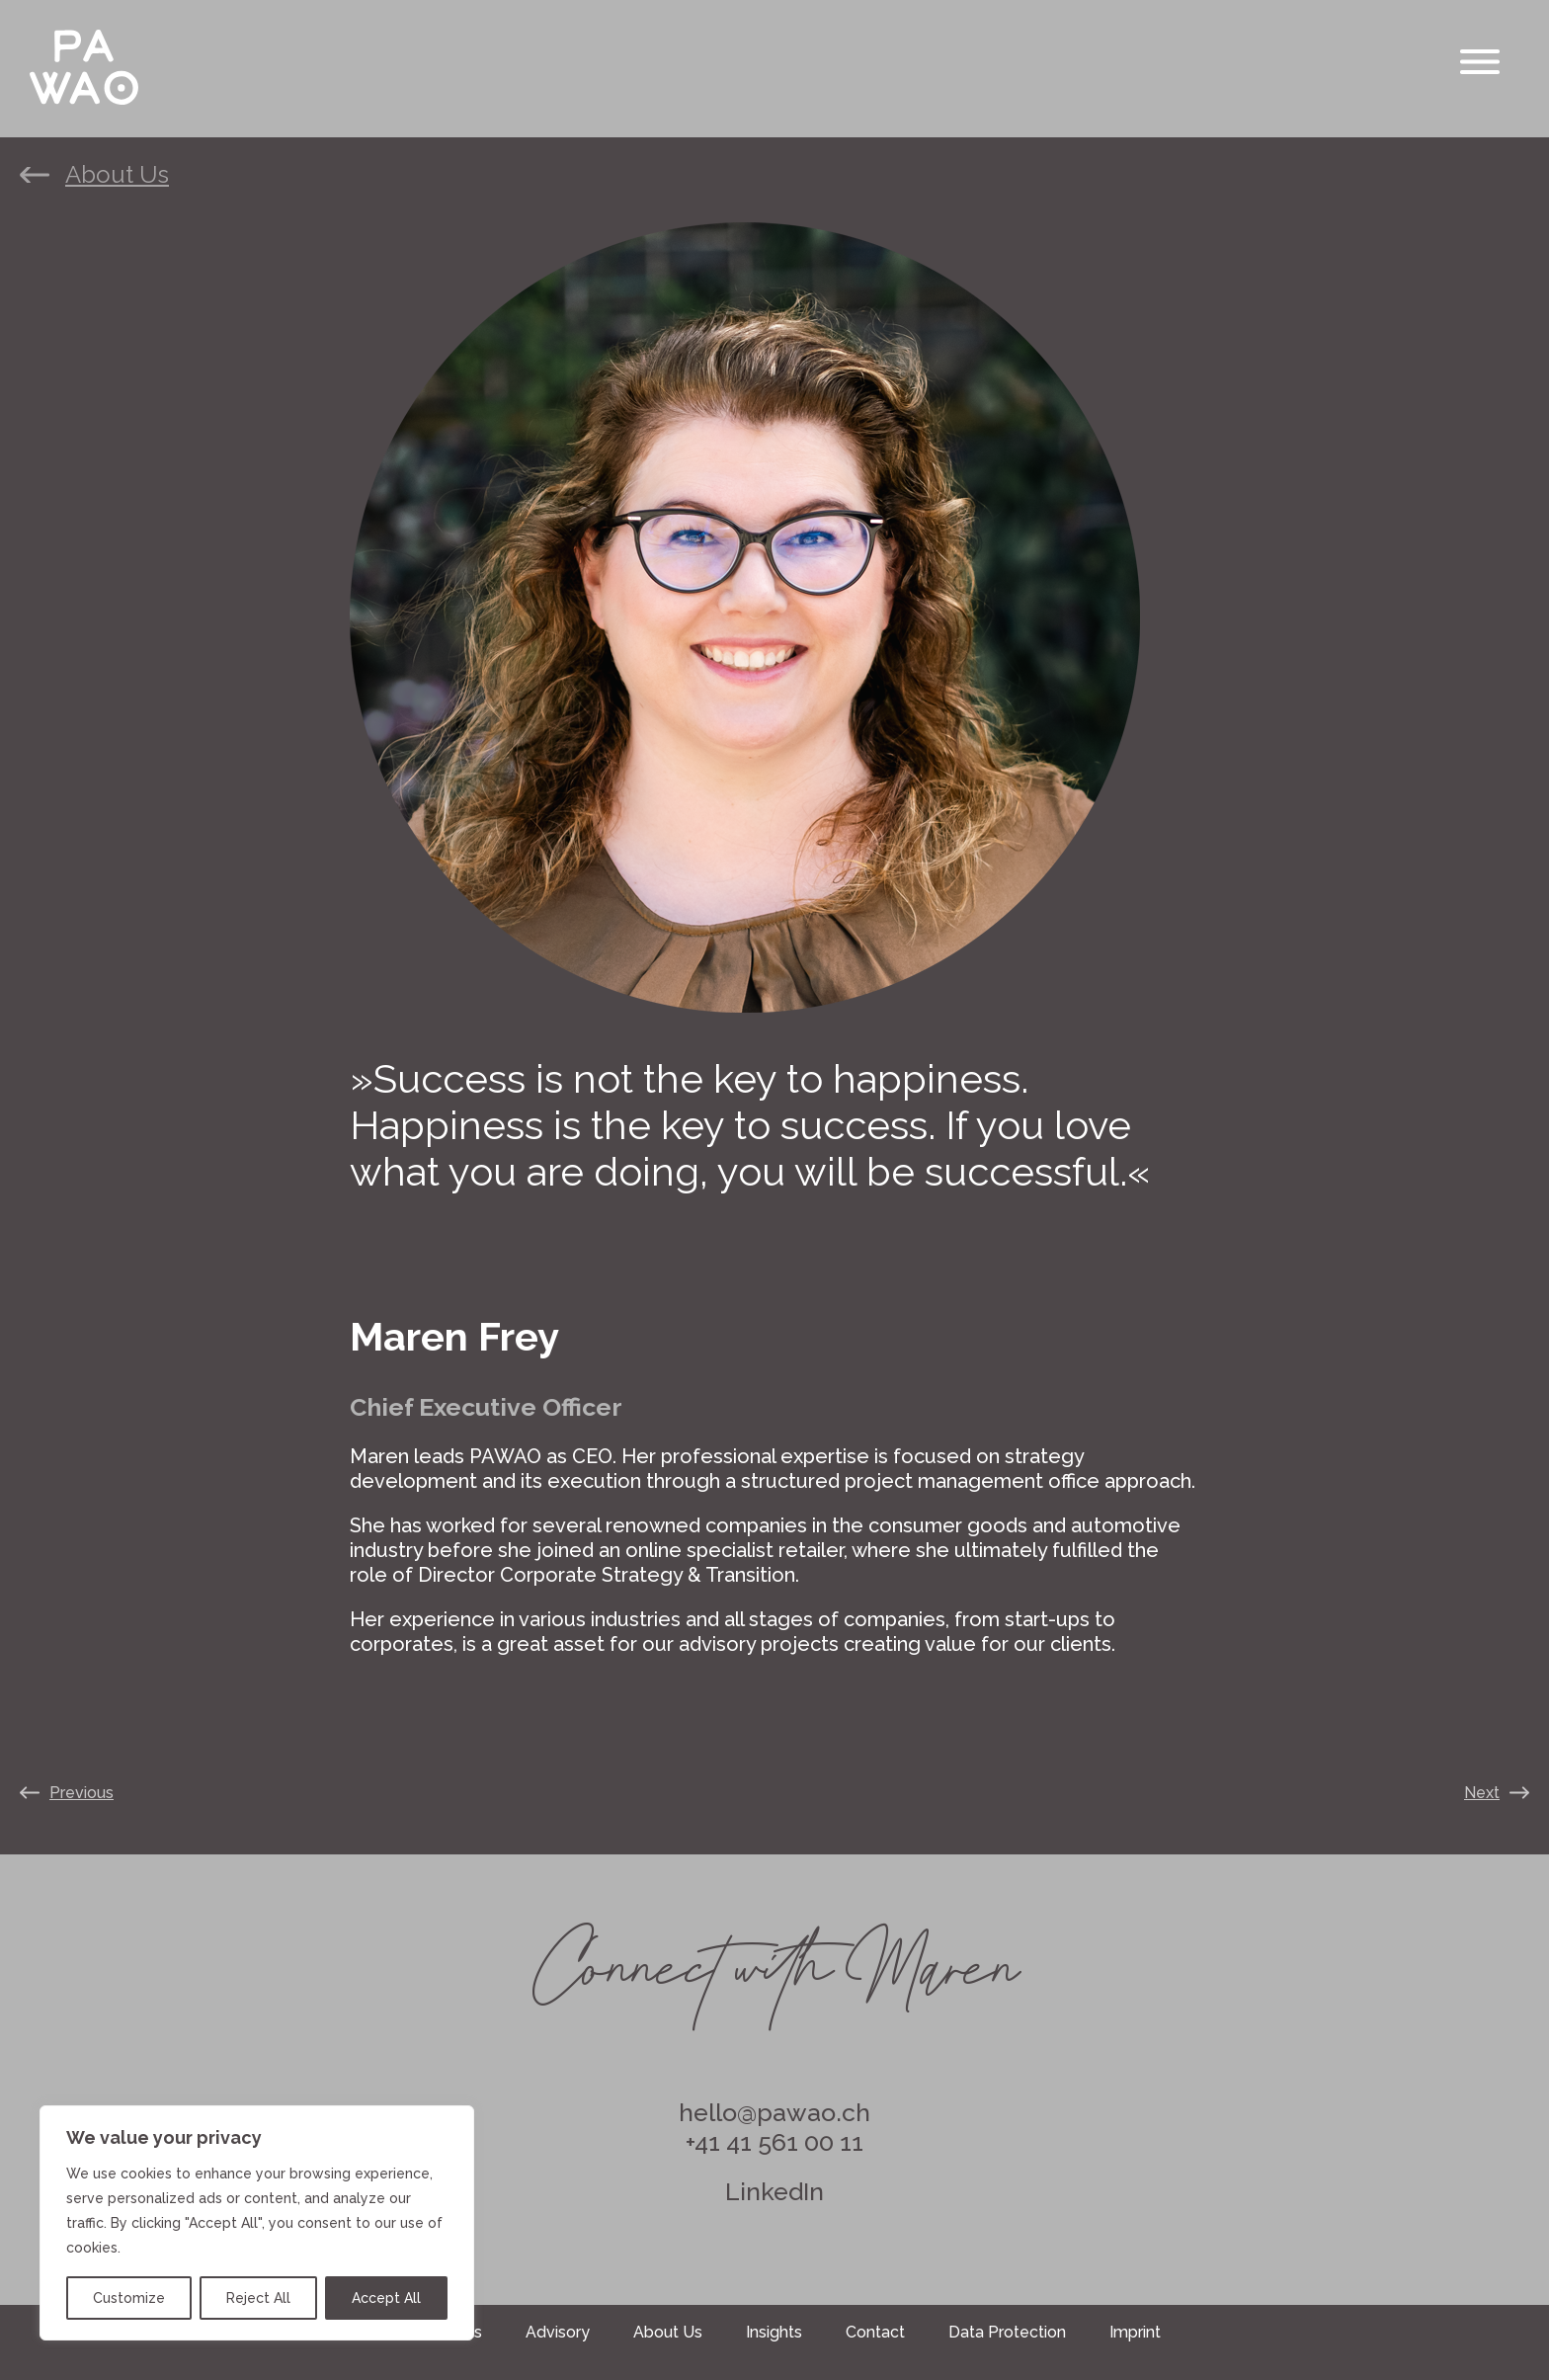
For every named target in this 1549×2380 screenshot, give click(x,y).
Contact (875, 2332)
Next (1482, 1792)
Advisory (558, 2332)
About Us (117, 175)
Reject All (258, 2298)
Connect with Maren (774, 1955)
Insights (774, 2332)
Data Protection (1007, 2332)
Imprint (1135, 2332)
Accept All (386, 2298)
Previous (81, 1792)
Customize (129, 2298)
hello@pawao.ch (774, 2112)
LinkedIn (774, 2191)
